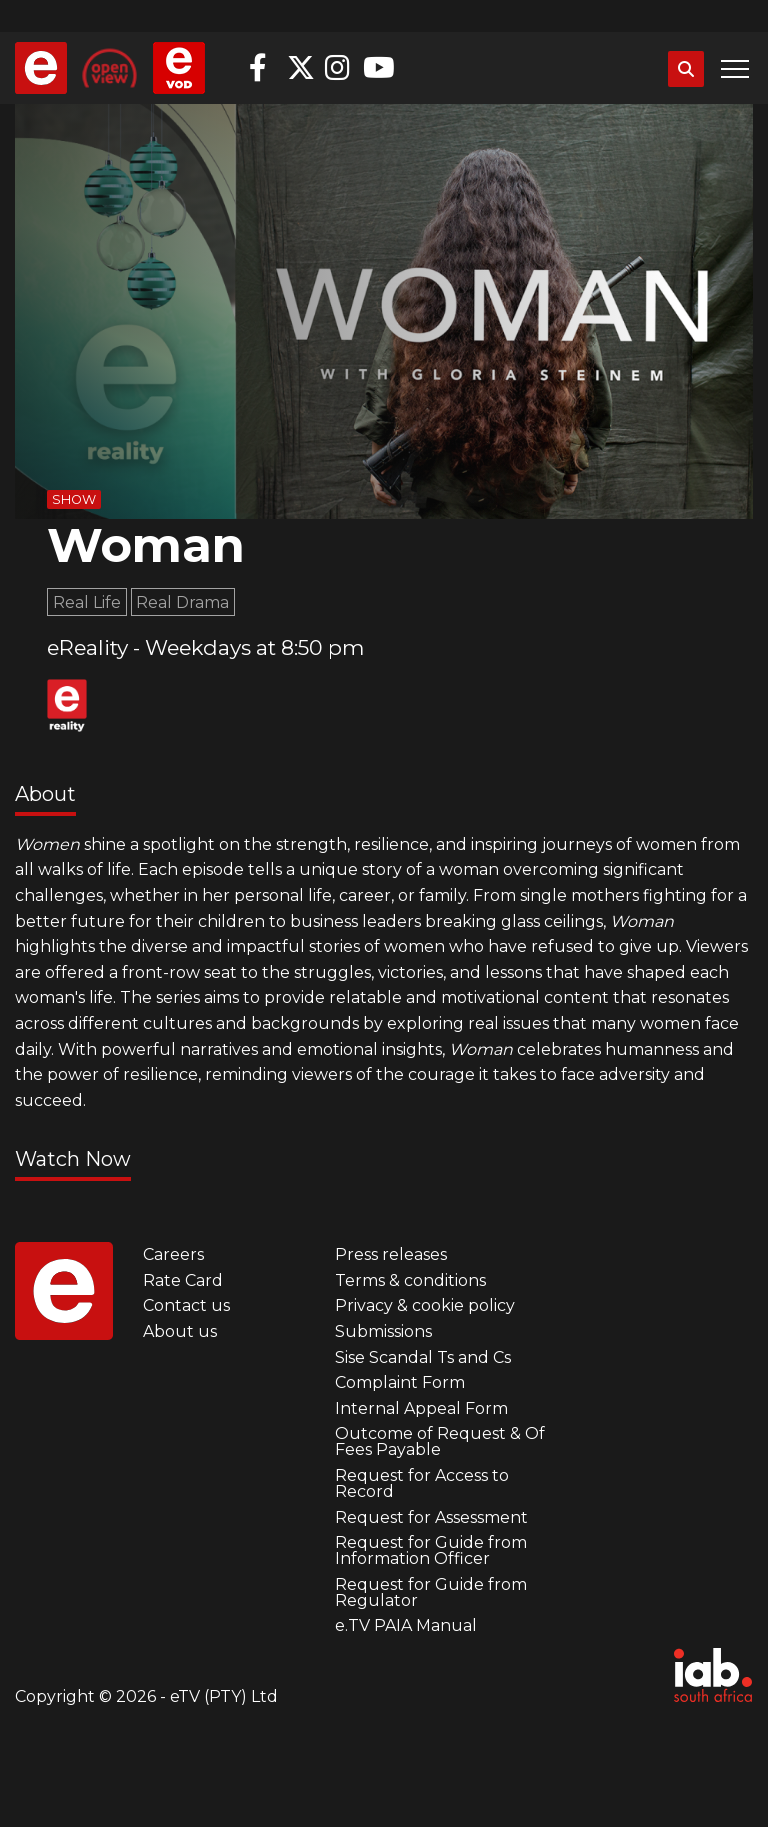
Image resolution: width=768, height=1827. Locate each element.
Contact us (186, 1305)
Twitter (301, 68)
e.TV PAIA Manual (406, 1625)
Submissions (383, 1331)
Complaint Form (400, 1382)
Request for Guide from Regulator (431, 1592)
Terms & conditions (410, 1280)
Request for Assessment (431, 1517)
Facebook (263, 68)
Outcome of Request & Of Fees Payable (440, 1441)
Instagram (339, 68)
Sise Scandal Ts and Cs (423, 1357)
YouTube (377, 68)
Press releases (391, 1254)
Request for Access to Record (422, 1483)
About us (180, 1331)
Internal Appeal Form (421, 1408)
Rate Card (183, 1280)
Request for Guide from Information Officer (431, 1550)
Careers (173, 1254)
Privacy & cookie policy (425, 1305)
